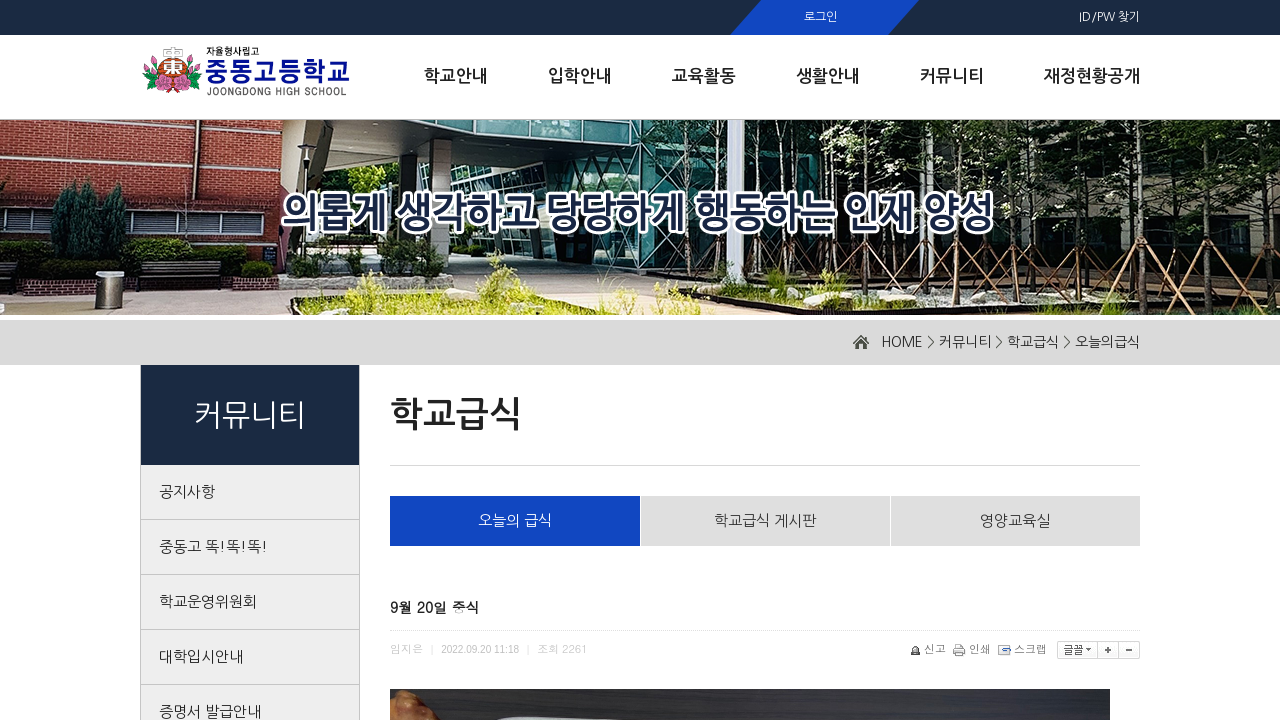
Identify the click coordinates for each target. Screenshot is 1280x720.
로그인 (820, 17)
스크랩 (1024, 648)
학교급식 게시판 (765, 520)
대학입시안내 (201, 656)
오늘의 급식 (515, 520)
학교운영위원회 (208, 601)
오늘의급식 (1107, 342)
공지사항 (187, 491)
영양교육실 (1015, 520)
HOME (902, 342)
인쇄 (973, 648)
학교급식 (1033, 342)
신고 (929, 648)
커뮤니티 (965, 342)
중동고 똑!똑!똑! (213, 546)
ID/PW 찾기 (1109, 17)
